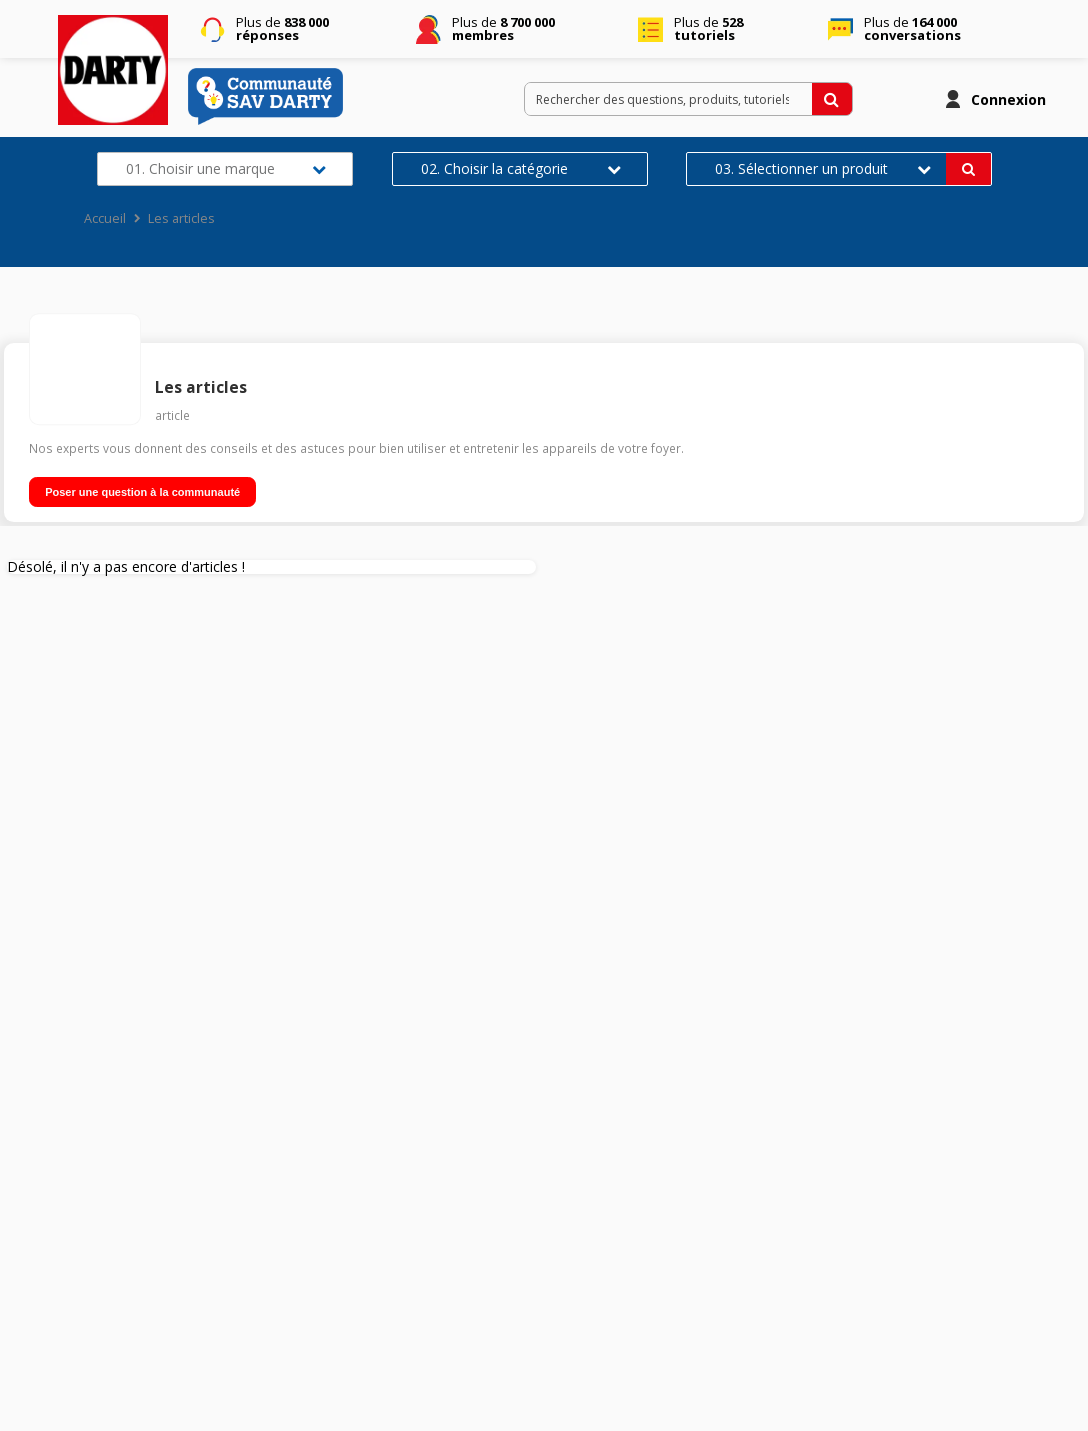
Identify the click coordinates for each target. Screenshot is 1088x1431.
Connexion (1008, 99)
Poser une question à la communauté (142, 492)
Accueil (105, 218)
